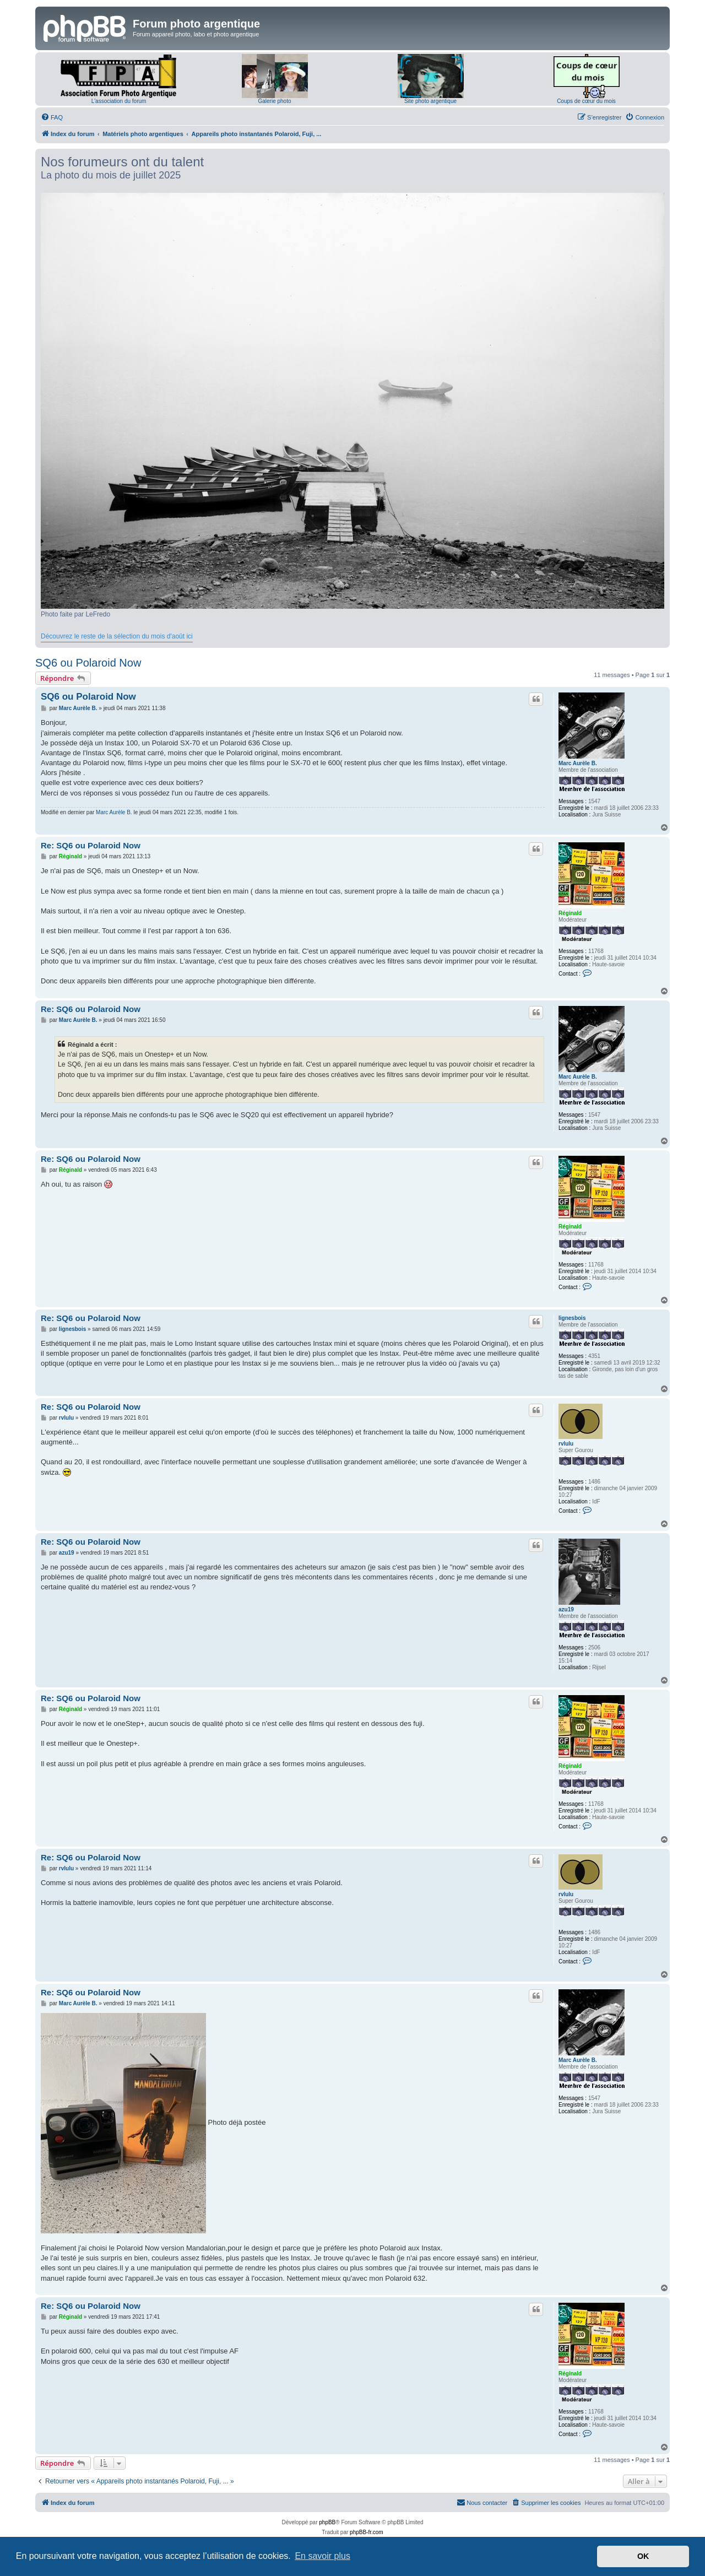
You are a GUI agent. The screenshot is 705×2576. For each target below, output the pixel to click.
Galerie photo (274, 101)
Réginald (570, 913)
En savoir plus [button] (322, 2556)
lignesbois (571, 1318)
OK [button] (643, 2556)
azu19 (566, 1609)
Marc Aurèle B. (577, 763)
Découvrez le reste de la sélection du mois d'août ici (117, 636)
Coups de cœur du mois (586, 101)
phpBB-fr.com (366, 2532)
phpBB (327, 2522)
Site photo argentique (430, 101)
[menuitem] (52, 117)
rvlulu (565, 1444)
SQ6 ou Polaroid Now (88, 663)
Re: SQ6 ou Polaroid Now (90, 845)
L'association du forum (119, 101)
